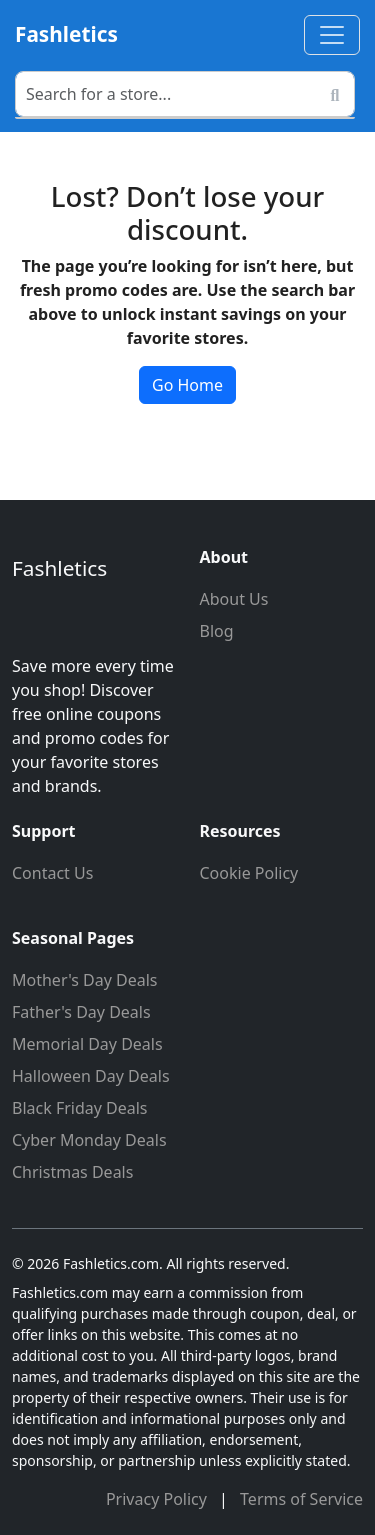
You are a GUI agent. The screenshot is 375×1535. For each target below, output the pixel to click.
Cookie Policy (249, 873)
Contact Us (52, 873)
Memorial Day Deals (87, 1044)
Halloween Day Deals (91, 1076)
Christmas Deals (72, 1172)
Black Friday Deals (80, 1108)
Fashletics (66, 34)
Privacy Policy (158, 1499)
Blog (217, 631)
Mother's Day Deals (85, 980)
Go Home (187, 385)
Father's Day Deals (81, 1012)
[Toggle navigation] (332, 35)
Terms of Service (301, 1499)
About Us (234, 599)
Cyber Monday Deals (89, 1140)
